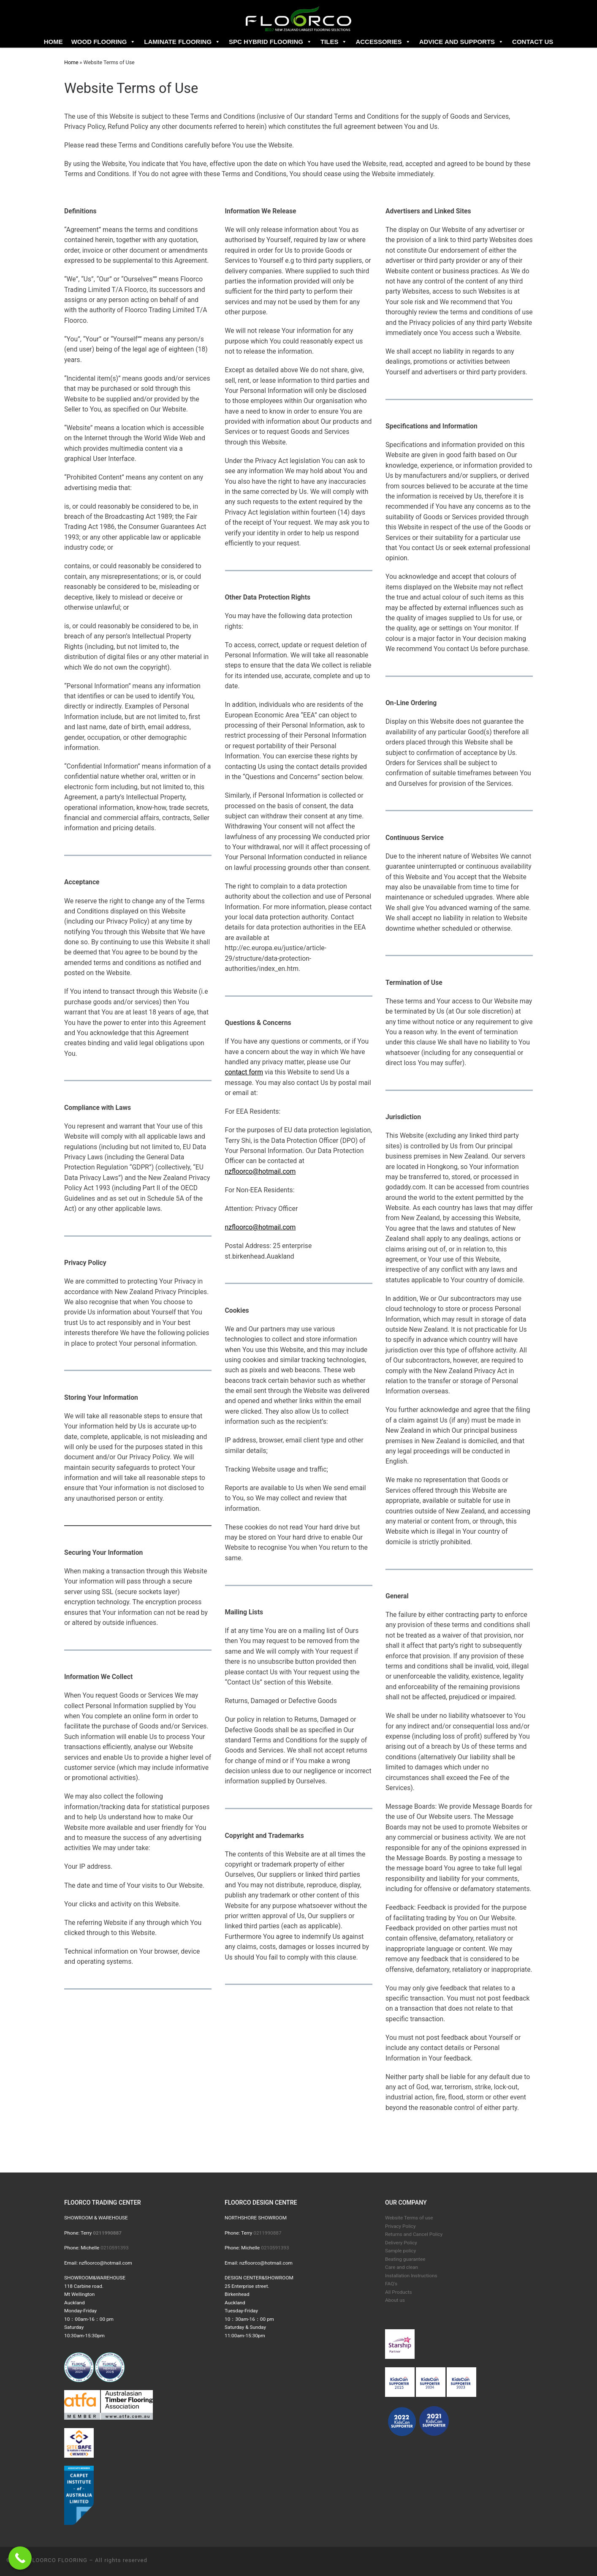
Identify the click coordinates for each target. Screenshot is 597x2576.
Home (53, 41)
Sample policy (400, 2251)
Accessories (382, 42)
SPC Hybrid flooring (270, 42)
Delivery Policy (401, 2243)
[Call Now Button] (20, 2558)
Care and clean (401, 2267)
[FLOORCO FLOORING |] (298, 18)
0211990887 (267, 2233)
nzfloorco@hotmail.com (260, 1171)
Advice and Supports (461, 42)
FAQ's (391, 2284)
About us (395, 2300)
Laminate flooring (182, 42)
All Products (398, 2292)
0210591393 (114, 2248)
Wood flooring (103, 42)
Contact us (532, 41)
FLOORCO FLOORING (58, 2560)
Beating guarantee (405, 2259)
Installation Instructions (411, 2276)
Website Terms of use (409, 2218)
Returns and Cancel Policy (413, 2234)
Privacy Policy (400, 2226)
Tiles (333, 42)
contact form (244, 1072)
